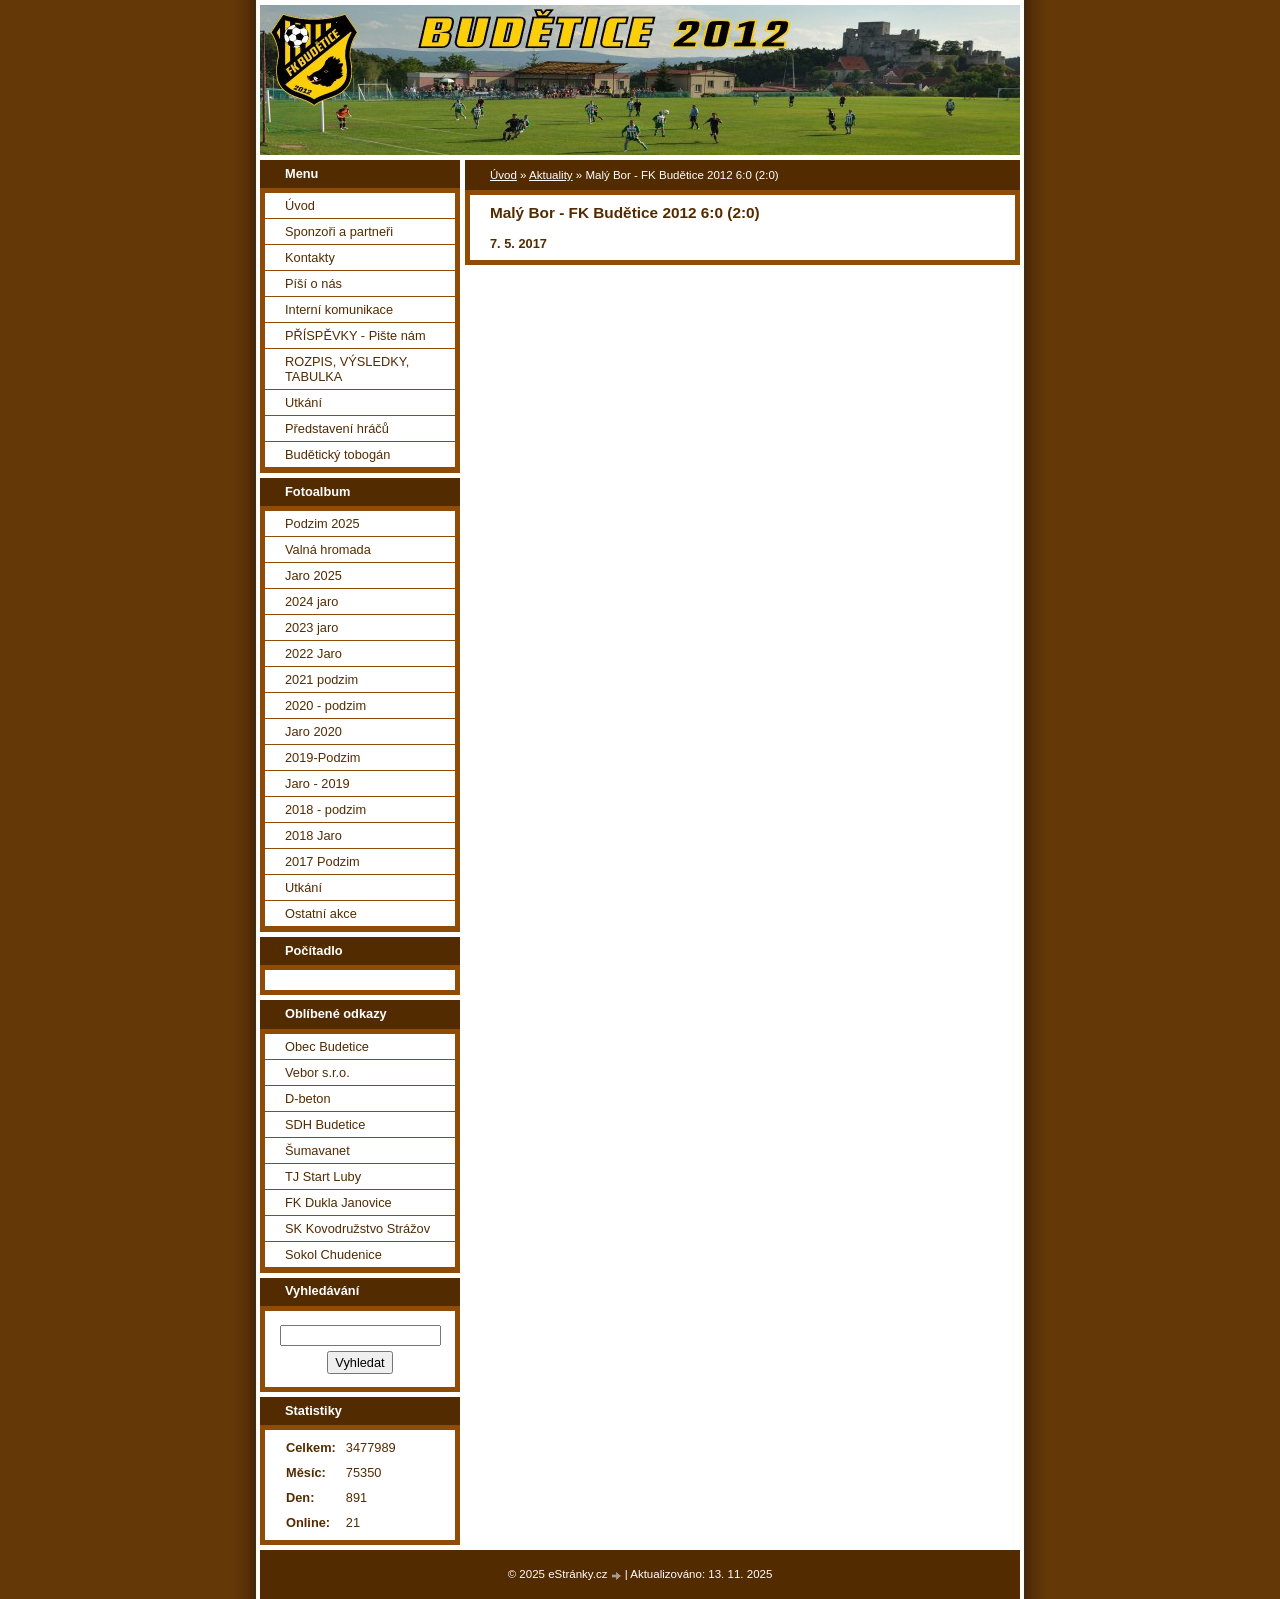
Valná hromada (328, 549)
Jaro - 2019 (317, 783)
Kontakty (310, 257)
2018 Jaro (313, 835)
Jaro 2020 (313, 731)
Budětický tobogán (337, 454)
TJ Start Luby (323, 1176)
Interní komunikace (339, 309)
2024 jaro (311, 601)
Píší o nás (313, 283)
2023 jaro (311, 627)
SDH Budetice (325, 1124)
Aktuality (551, 175)
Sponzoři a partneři (339, 231)
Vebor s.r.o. (317, 1072)
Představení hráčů (337, 428)
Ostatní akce (321, 913)
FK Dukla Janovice (338, 1202)
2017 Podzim (322, 861)
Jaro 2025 (313, 575)
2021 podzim (321, 679)
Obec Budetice (327, 1046)
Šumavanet (317, 1150)
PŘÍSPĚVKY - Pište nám (355, 335)
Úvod (503, 175)
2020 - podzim (325, 705)
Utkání (303, 402)
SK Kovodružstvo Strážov (357, 1228)
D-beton (308, 1098)
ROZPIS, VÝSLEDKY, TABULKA (347, 369)
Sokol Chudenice (333, 1254)
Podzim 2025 (322, 523)
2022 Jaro (313, 653)
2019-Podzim (322, 757)
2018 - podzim (325, 809)
